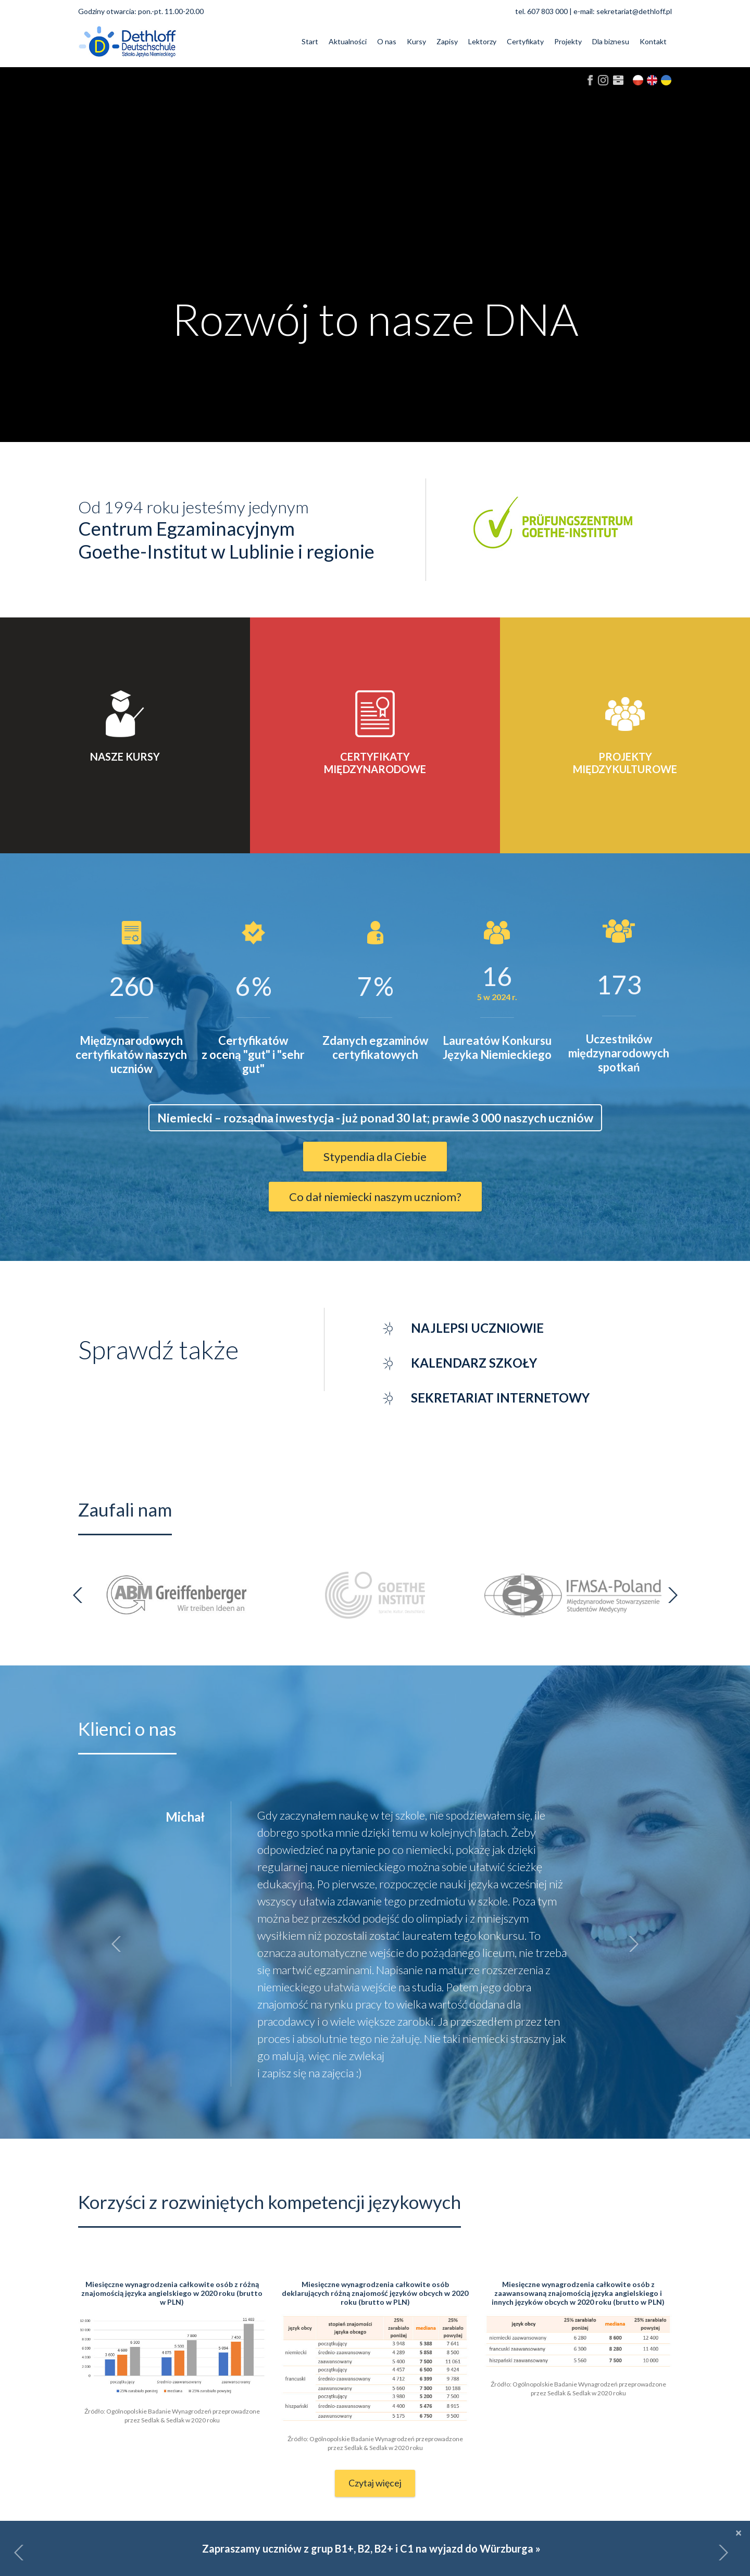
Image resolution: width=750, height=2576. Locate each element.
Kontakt (653, 41)
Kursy (416, 41)
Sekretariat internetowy (500, 1397)
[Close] (738, 2532)
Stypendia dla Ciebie (375, 1157)
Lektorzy (482, 41)
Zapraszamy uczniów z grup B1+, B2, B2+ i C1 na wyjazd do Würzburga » (371, 2548)
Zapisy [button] (447, 41)
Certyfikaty (525, 41)
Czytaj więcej (375, 2483)
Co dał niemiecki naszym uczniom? (375, 1197)
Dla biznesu (610, 41)
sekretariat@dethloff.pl (634, 11)
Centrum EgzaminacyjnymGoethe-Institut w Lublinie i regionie (226, 540)
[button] (19, 2552)
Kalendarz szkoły (474, 1362)
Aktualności (348, 41)
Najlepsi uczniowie (477, 1327)
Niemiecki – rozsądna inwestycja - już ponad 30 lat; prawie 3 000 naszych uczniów (375, 1117)
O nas (386, 41)
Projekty (568, 41)
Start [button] (310, 41)
